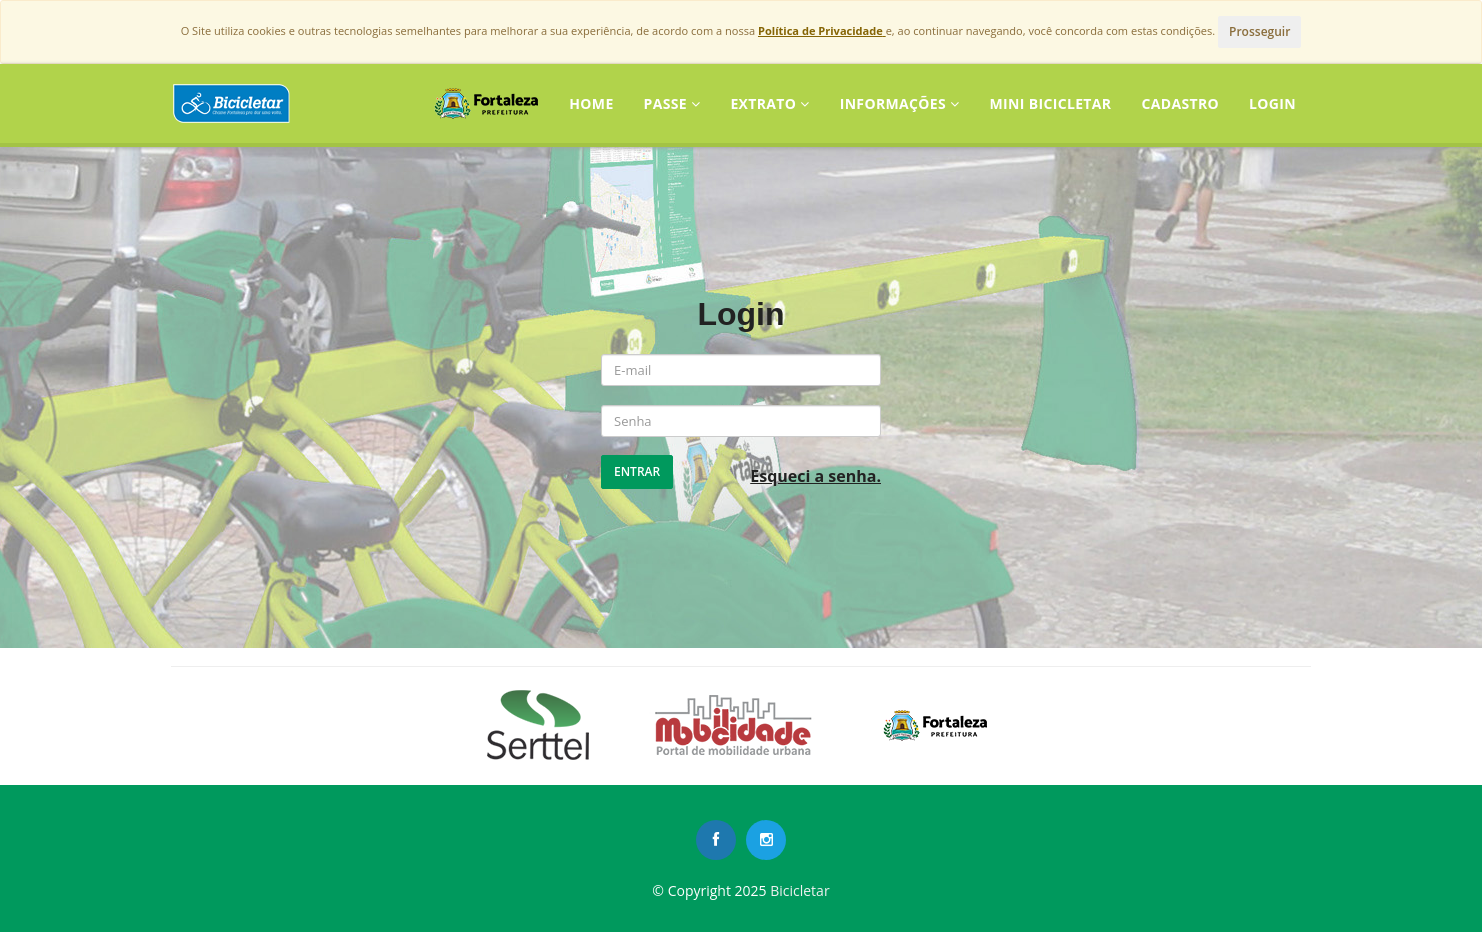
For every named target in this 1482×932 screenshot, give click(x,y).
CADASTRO (1180, 103)
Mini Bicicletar (1050, 103)
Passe (672, 103)
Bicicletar (799, 890)
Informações (900, 103)
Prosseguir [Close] (1259, 31)
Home (591, 103)
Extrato (769, 103)
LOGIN (1272, 103)
